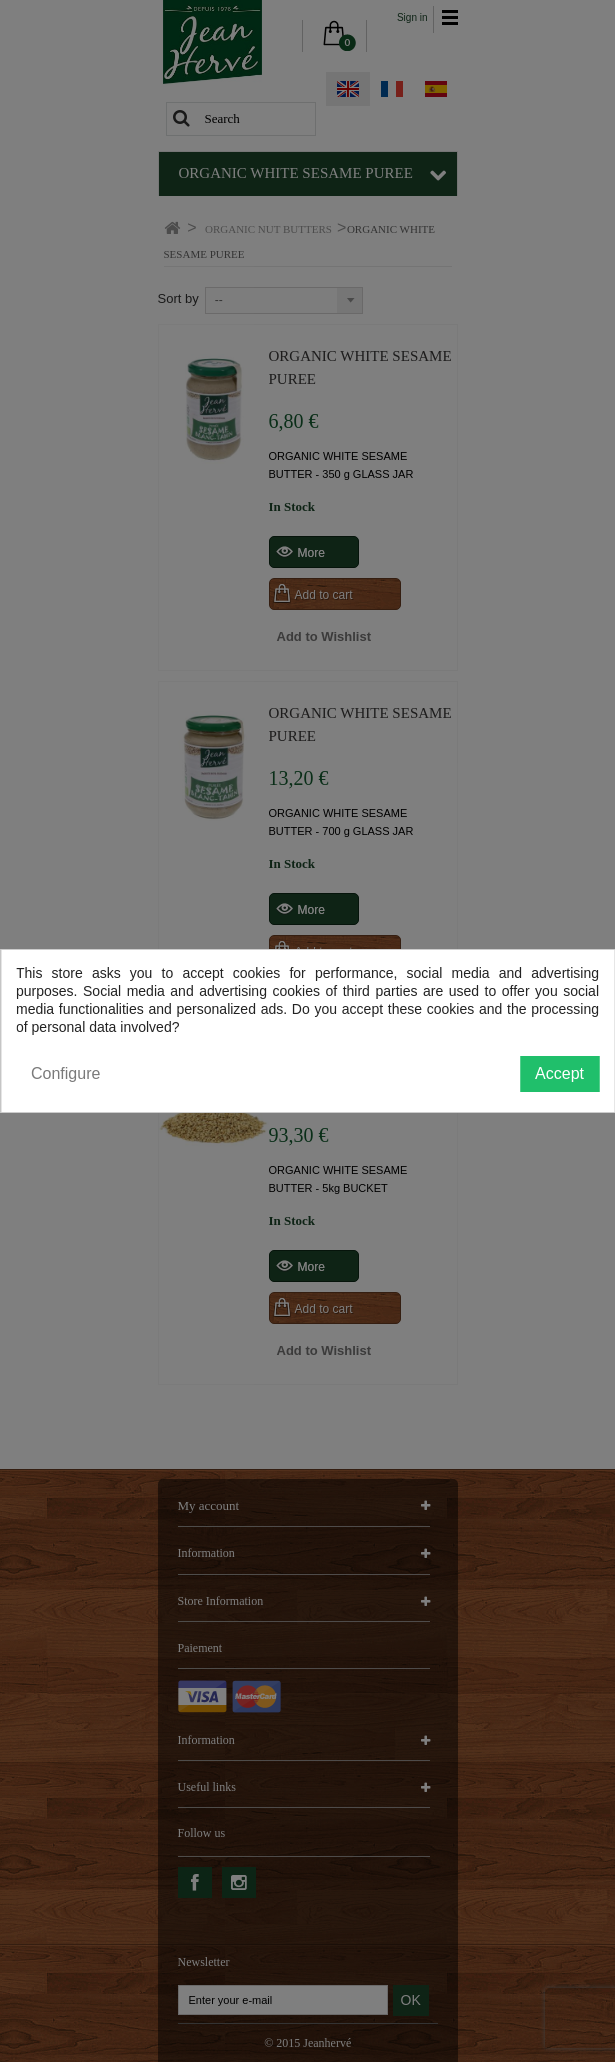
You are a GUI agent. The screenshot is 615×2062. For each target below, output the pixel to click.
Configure (65, 1073)
